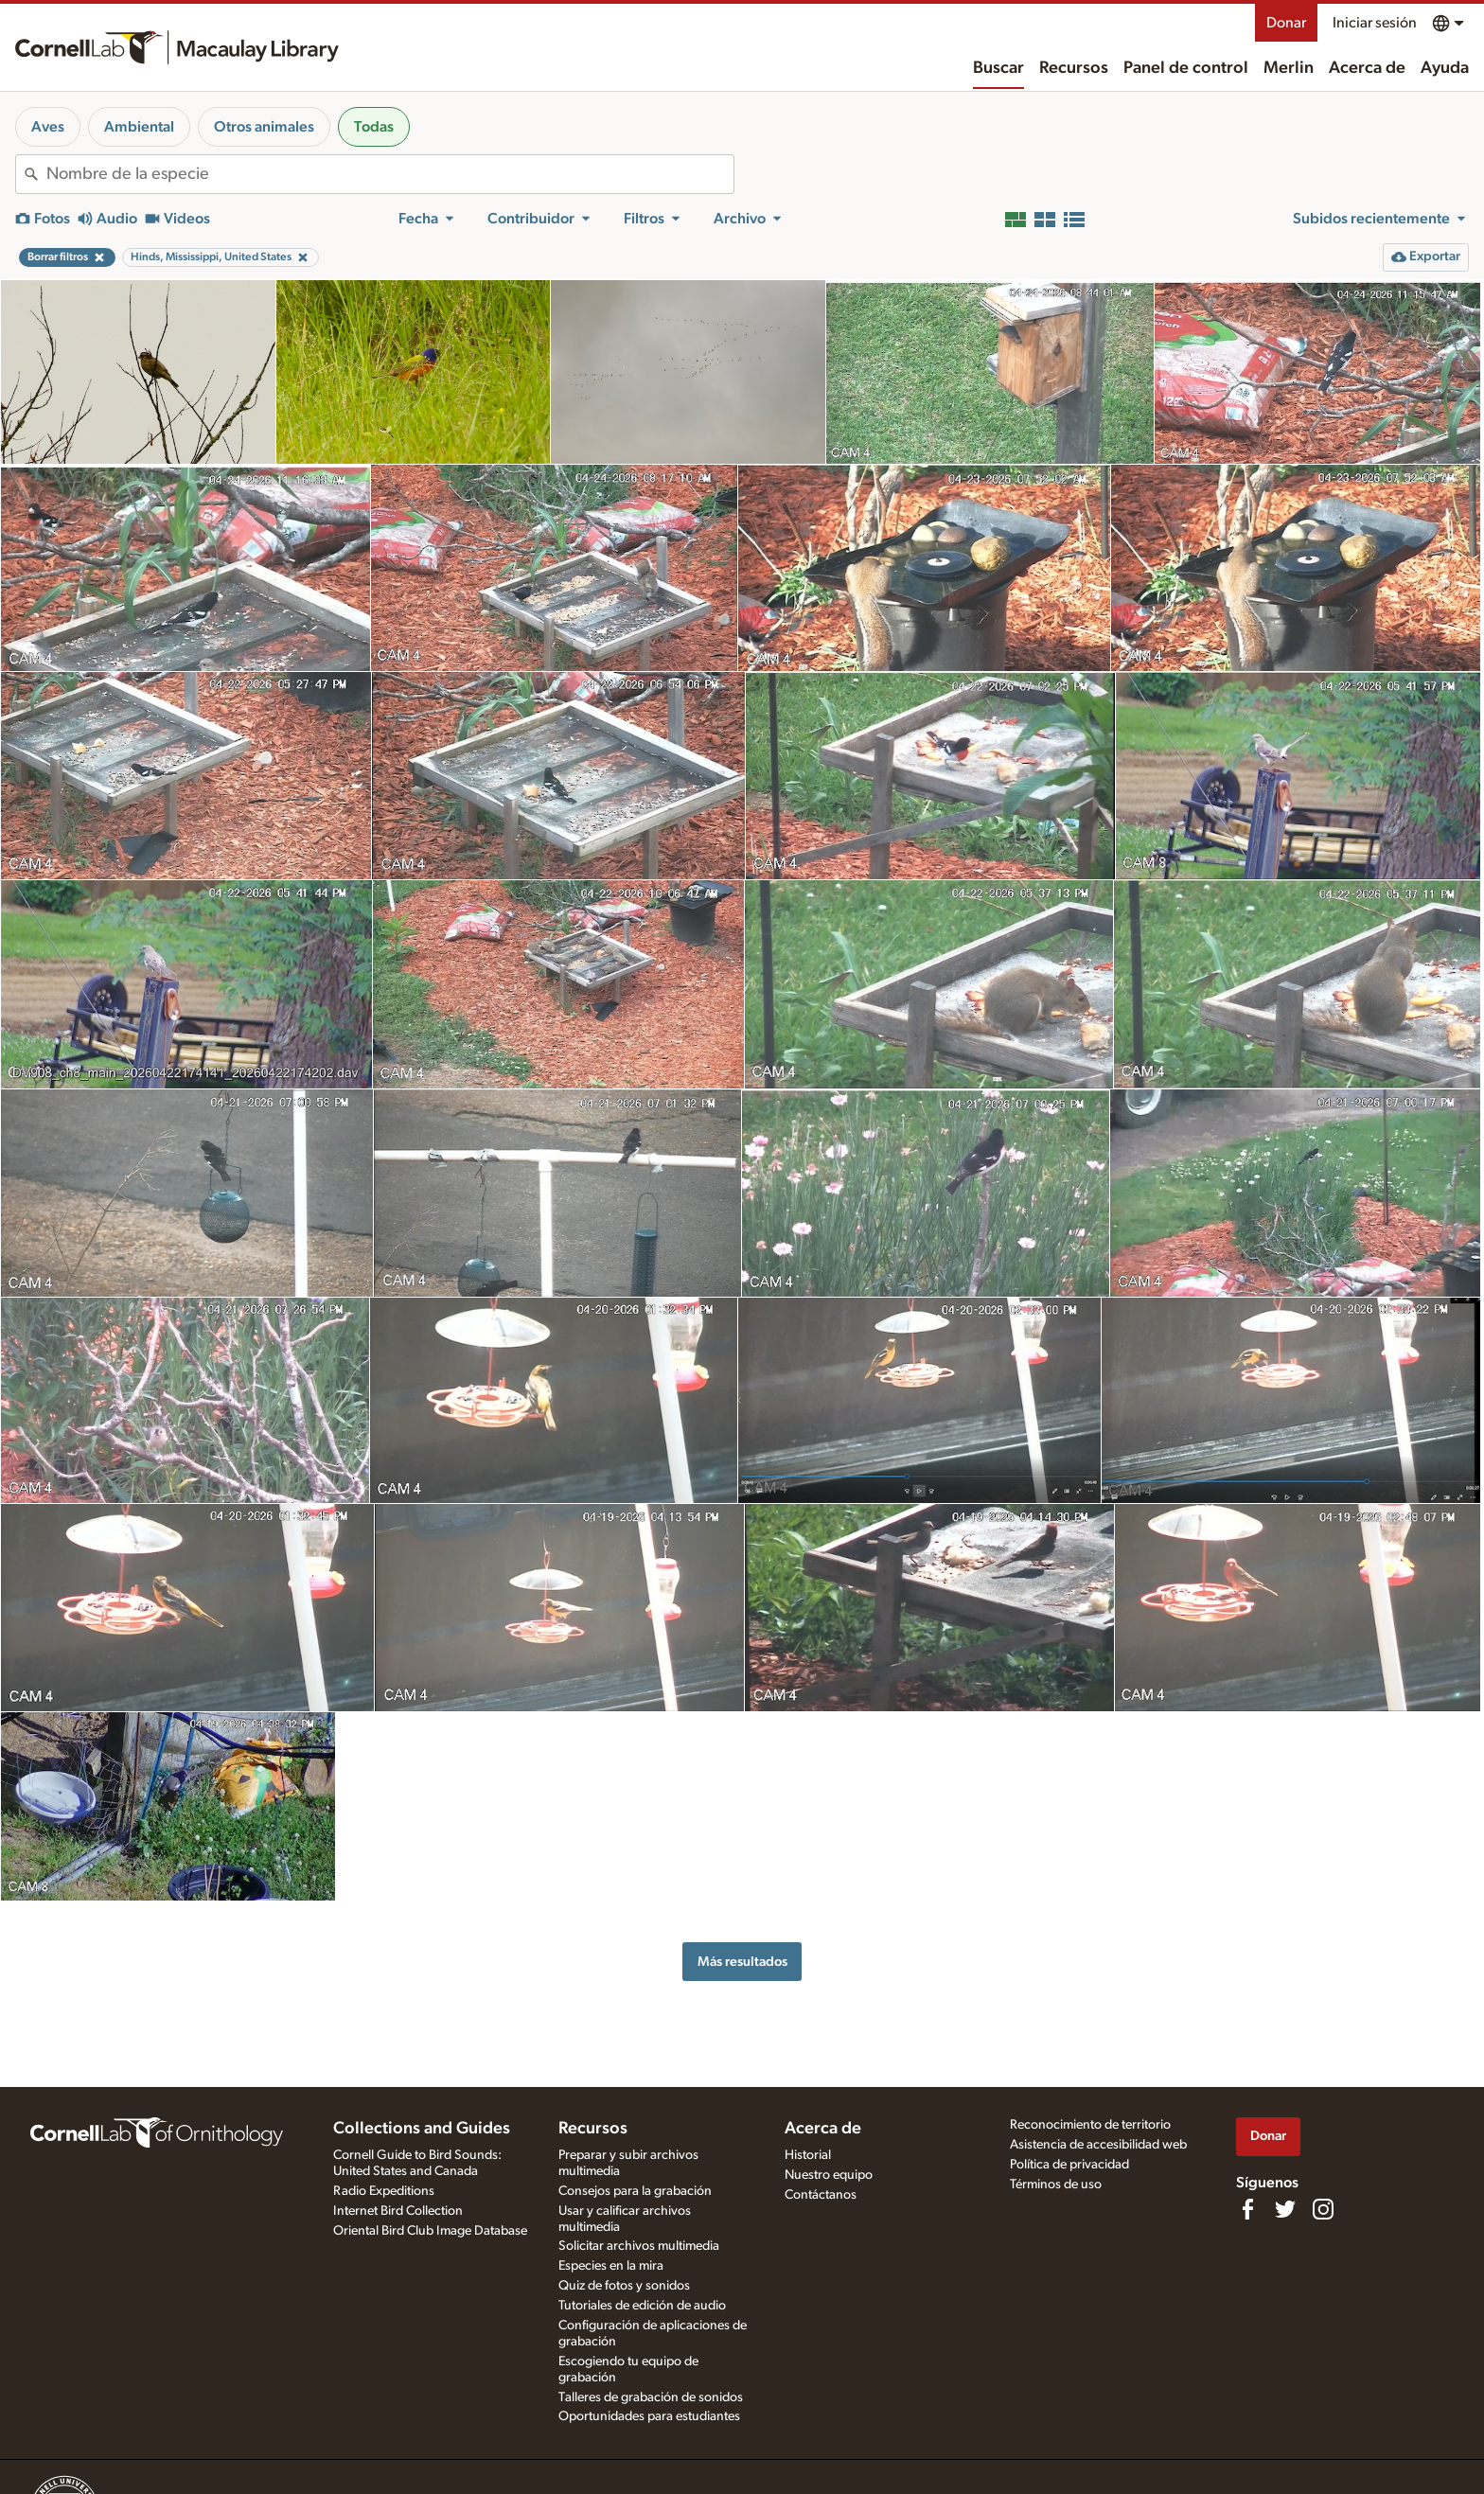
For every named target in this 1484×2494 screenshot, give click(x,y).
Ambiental (139, 126)
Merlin (1288, 68)
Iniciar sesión (1375, 22)
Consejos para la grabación (635, 2191)
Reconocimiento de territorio (1090, 2124)
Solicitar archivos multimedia (638, 2246)
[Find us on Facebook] (1247, 2209)
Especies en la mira (610, 2266)
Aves (47, 126)
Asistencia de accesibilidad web (1098, 2144)
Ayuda (1445, 68)
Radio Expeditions (383, 2191)
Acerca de (1367, 68)
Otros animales (264, 126)
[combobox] (389, 174)
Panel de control (1185, 68)
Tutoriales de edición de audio (642, 2305)
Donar (1286, 22)
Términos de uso (1056, 2184)
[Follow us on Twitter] (1285, 2209)
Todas (374, 126)
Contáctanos (821, 2195)
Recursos (1073, 68)
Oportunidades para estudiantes (649, 2416)
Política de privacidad (1069, 2164)
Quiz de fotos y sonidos (624, 2285)
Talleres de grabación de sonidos (650, 2397)
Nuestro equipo (829, 2175)
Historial (808, 2155)
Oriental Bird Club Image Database (430, 2231)
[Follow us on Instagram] (1323, 2209)
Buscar (998, 68)
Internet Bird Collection (398, 2211)
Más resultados (742, 1962)
